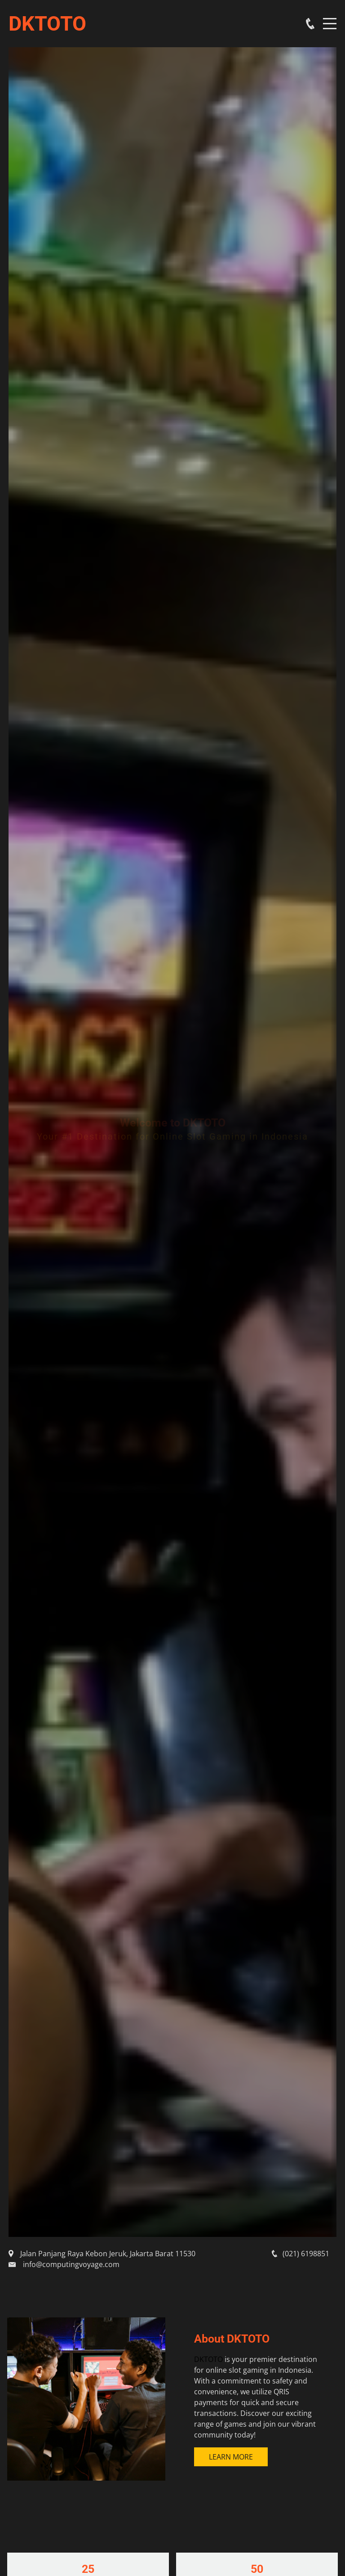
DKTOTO (208, 2359)
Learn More (231, 2457)
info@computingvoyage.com (71, 2264)
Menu (329, 18)
